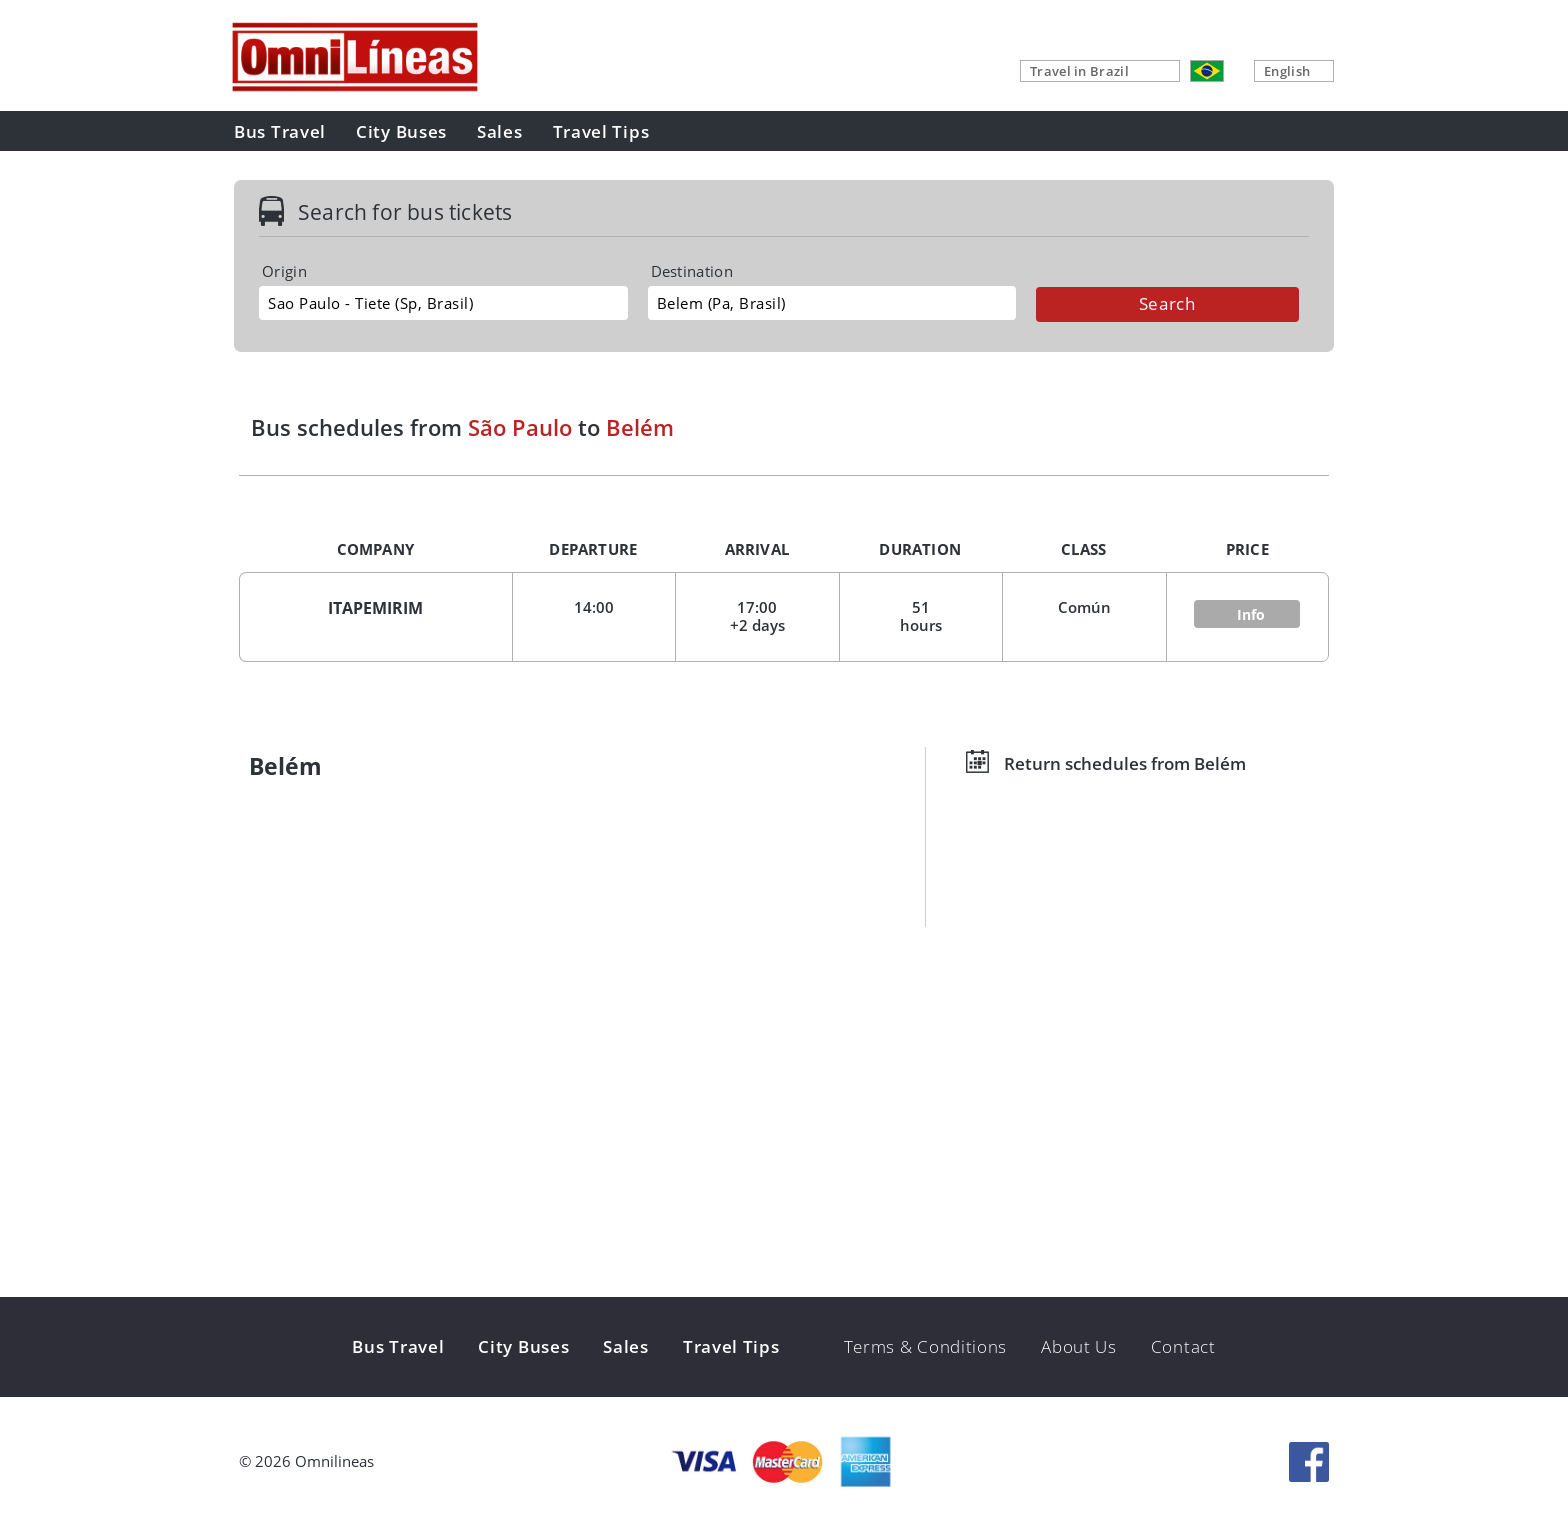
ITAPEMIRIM (375, 608)
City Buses (401, 131)
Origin (284, 271)
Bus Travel (280, 131)
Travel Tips (601, 131)
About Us (1079, 1346)
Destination (692, 271)
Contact (1183, 1346)
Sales (500, 131)
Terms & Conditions (926, 1346)
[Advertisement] (784, 1142)
